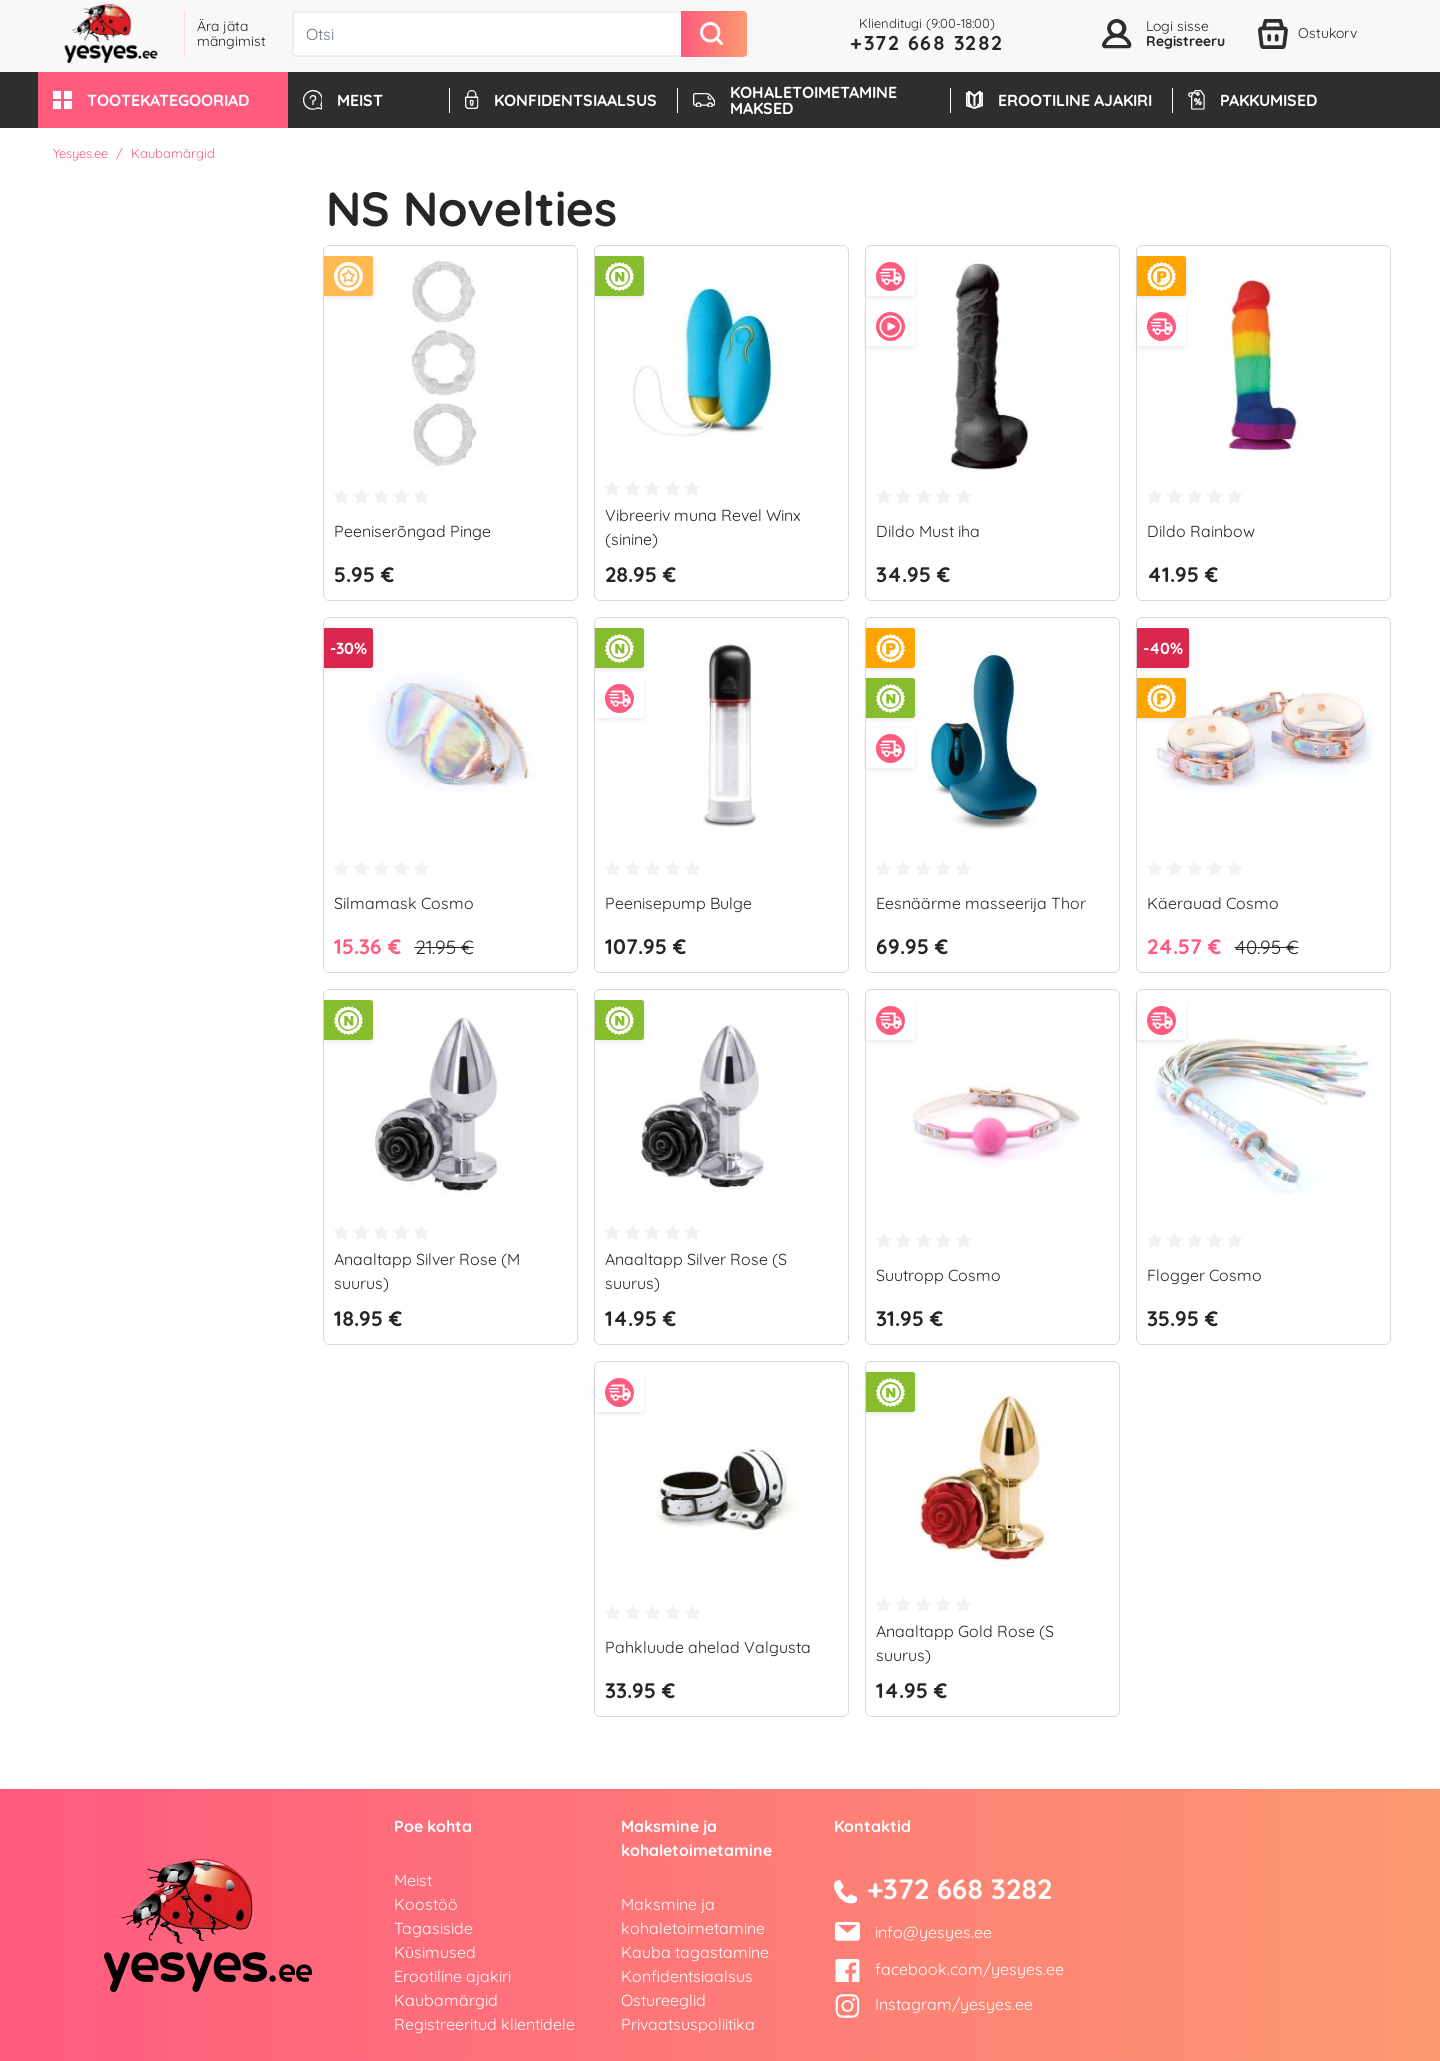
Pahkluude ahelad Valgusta (708, 1647)
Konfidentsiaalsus (687, 1976)
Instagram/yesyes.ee (933, 2004)
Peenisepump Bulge (678, 903)
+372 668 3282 (927, 42)
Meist (413, 1880)
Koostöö (426, 1904)
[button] (163, 100)
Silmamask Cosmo (404, 903)
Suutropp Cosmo (938, 1275)
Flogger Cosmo (1204, 1275)
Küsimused (435, 1952)
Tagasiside (433, 1928)
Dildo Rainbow (1201, 531)
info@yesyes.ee (933, 1932)
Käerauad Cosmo (1213, 903)
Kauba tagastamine (695, 1952)
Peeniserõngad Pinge (412, 531)
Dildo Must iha (928, 531)
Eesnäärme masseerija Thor (981, 903)
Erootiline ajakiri (452, 1976)
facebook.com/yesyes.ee (949, 1969)
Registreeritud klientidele (484, 2024)
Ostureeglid (663, 2000)
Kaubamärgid (446, 2000)
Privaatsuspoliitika (688, 2024)
